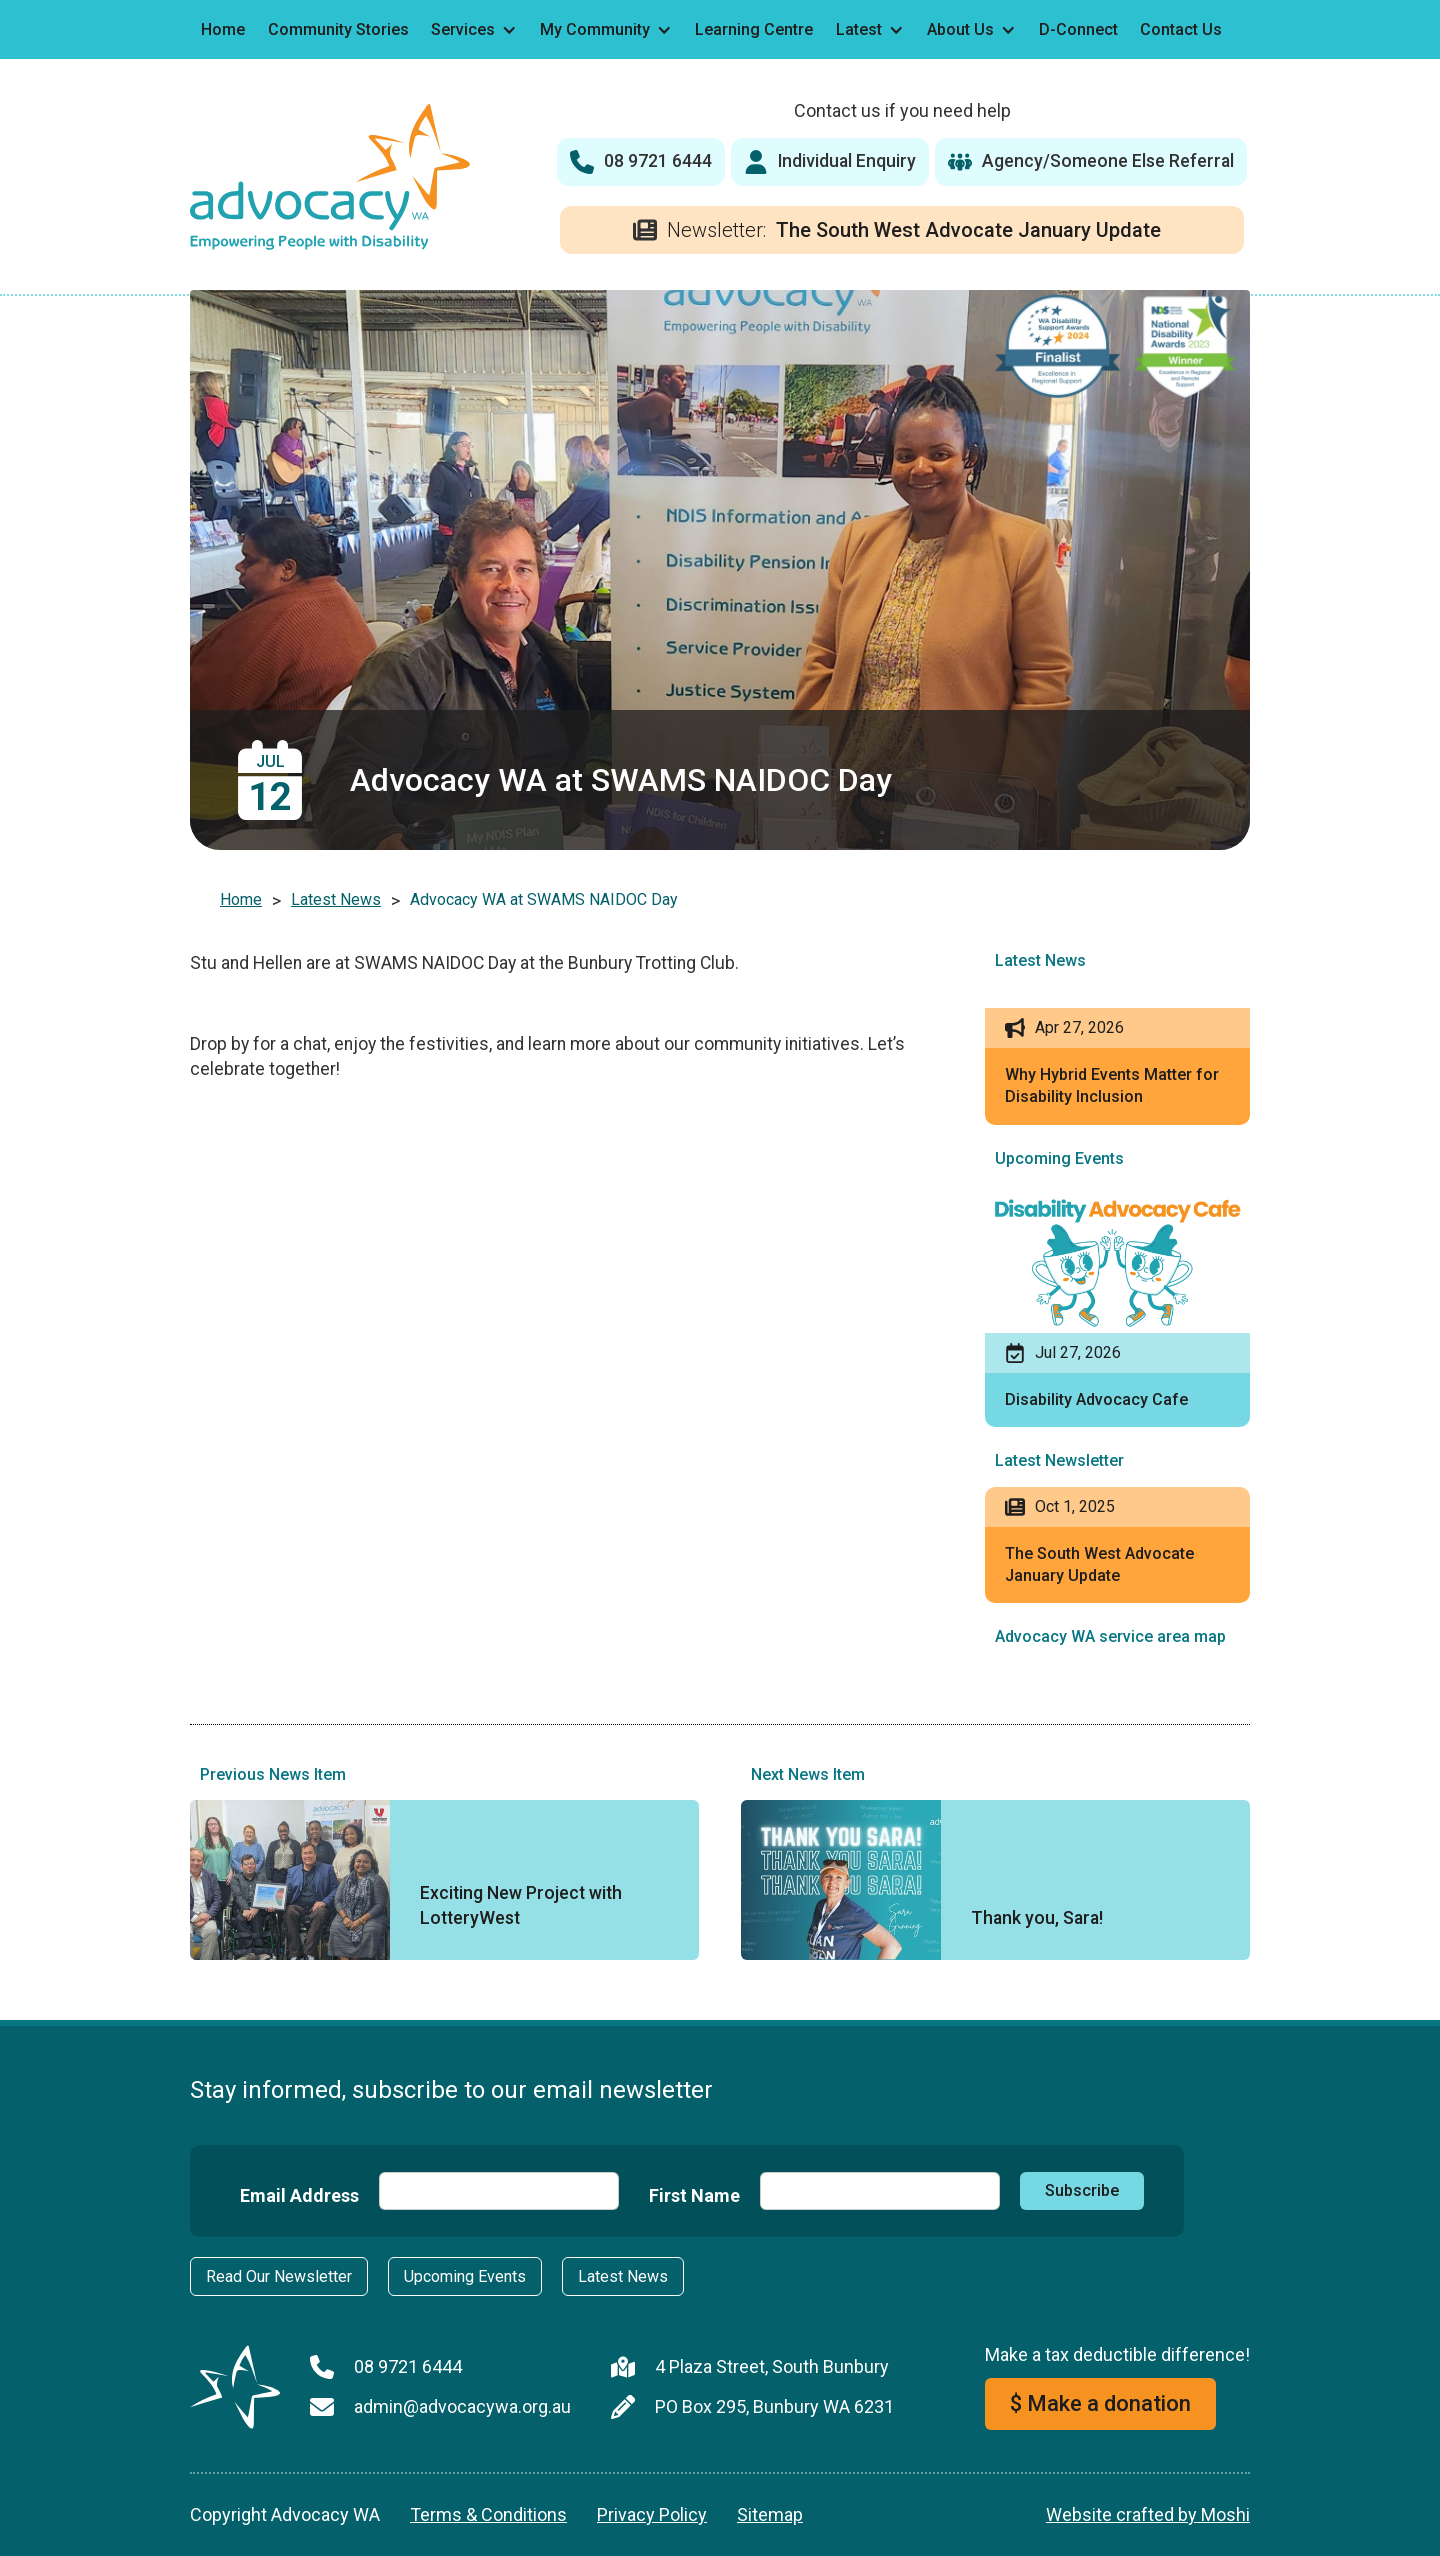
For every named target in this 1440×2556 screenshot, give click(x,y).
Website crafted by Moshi (1148, 2514)
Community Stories (338, 29)
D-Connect (1078, 29)
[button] (474, 29)
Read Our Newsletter (279, 2276)
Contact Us (1181, 29)
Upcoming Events (465, 2276)
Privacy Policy (652, 2514)
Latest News (336, 899)
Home (223, 29)
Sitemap (770, 2514)
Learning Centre (754, 29)
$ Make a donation (1100, 2403)
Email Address (299, 2195)
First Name (694, 2195)
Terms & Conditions (488, 2514)
